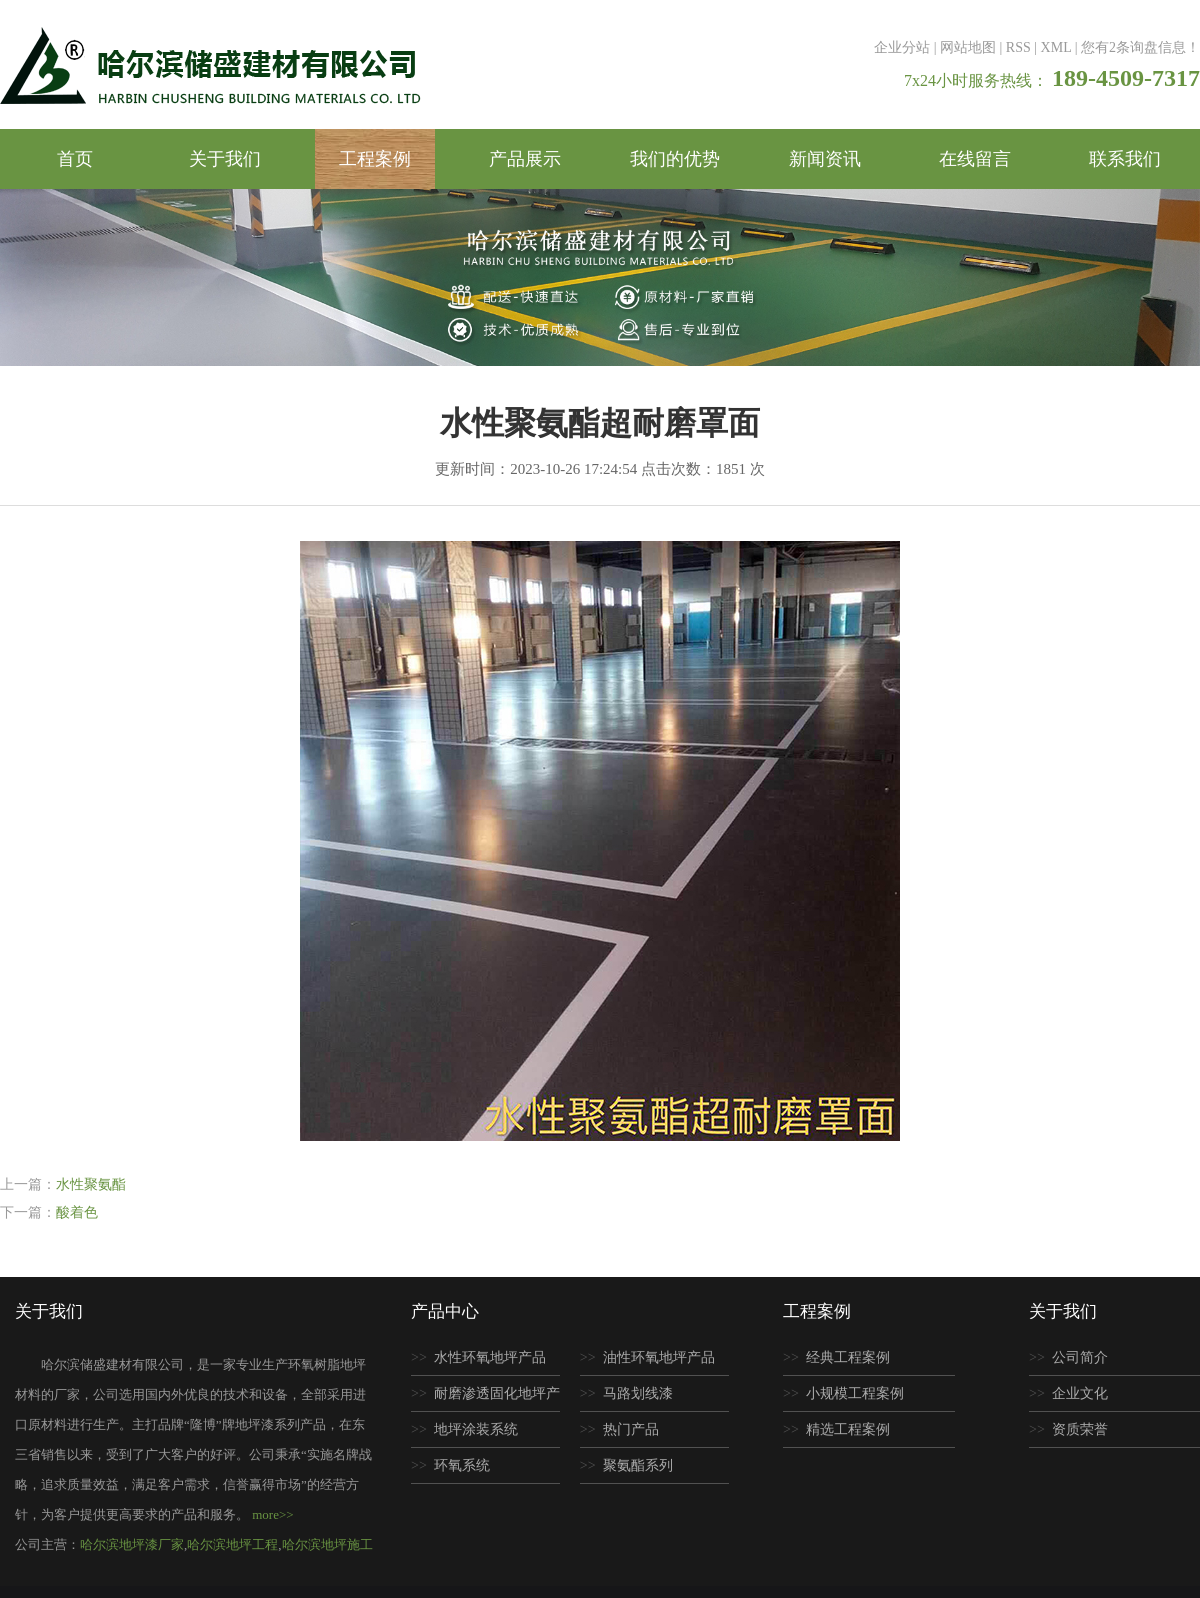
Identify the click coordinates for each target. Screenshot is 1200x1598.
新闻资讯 (825, 159)
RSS (1018, 47)
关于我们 (225, 159)
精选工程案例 (848, 1429)
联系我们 (1125, 159)
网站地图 (968, 47)
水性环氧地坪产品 (490, 1357)
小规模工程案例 (855, 1393)
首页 (75, 159)
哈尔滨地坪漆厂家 (132, 1544)
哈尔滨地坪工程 (232, 1544)
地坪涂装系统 (476, 1429)
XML (1056, 47)
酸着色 (77, 1212)
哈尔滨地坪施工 (327, 1544)
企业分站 (902, 47)
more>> (272, 1514)
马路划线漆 (638, 1393)
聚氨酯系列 (638, 1465)
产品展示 (525, 159)
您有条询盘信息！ (1140, 47)
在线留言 (975, 159)
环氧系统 (462, 1465)
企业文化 (1080, 1393)
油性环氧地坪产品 (659, 1357)
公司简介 (1080, 1357)
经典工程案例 (848, 1357)
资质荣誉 (1080, 1429)
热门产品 (631, 1429)
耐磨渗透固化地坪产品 (485, 1399)
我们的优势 (675, 159)
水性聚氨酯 (91, 1184)
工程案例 (375, 159)
